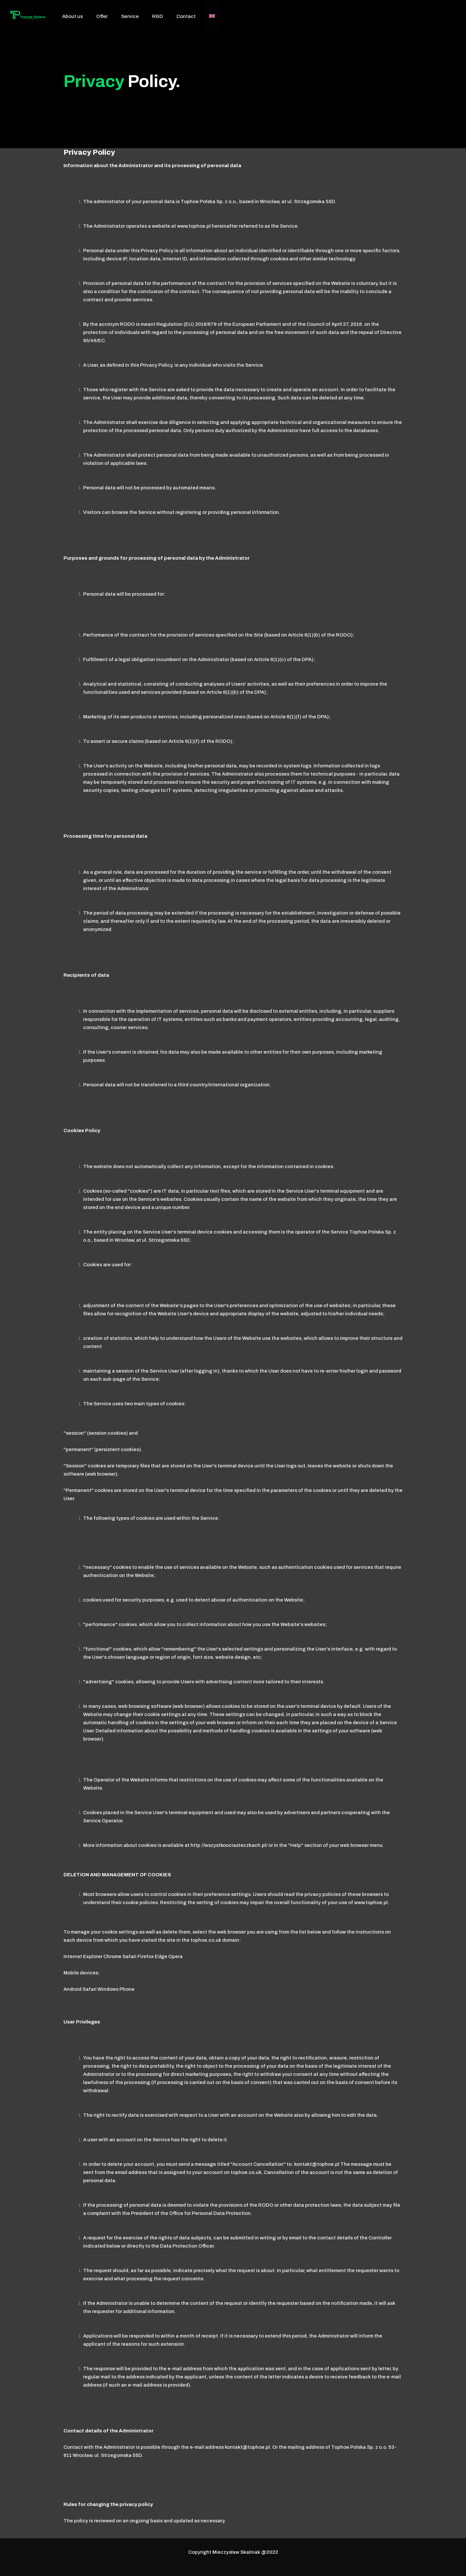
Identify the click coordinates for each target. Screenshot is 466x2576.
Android (72, 1989)
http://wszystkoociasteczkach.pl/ (228, 1845)
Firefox (145, 1956)
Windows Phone (116, 1989)
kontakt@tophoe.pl (316, 2164)
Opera (175, 1956)
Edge (161, 1956)
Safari (129, 1956)
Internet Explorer (82, 1956)
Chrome (112, 1956)
